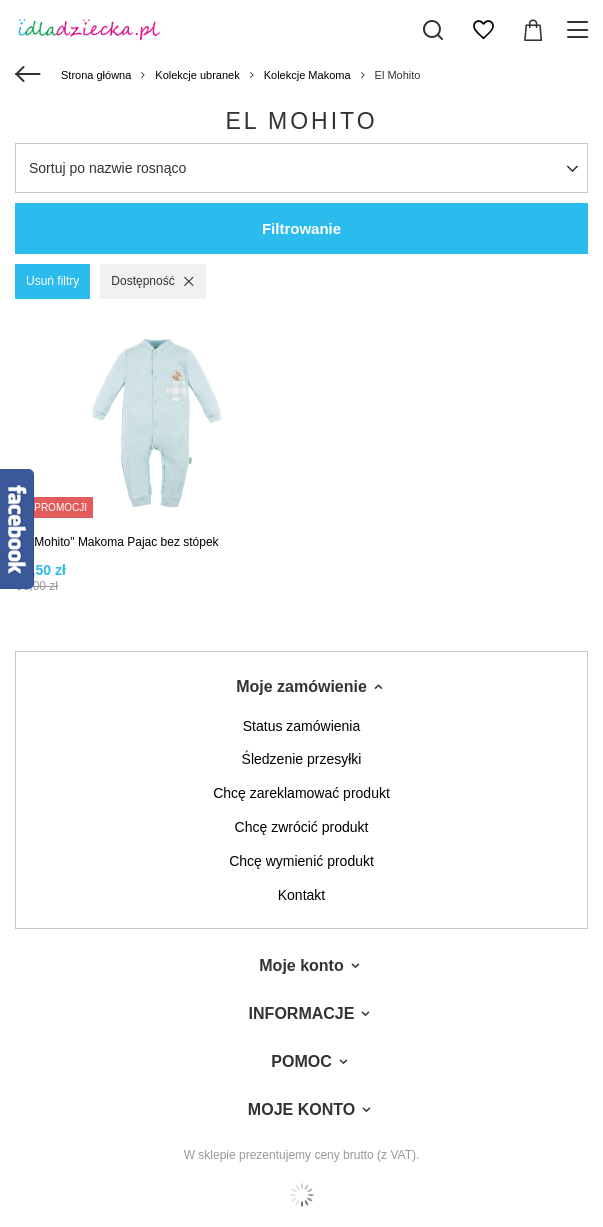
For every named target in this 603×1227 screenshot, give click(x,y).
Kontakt (301, 895)
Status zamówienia (302, 726)
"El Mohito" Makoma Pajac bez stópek (117, 542)
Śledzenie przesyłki (302, 759)
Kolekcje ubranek (197, 75)
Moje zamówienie (301, 686)
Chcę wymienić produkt (301, 861)
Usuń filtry (52, 281)
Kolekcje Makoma (307, 75)
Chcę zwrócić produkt (302, 827)
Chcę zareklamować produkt (301, 793)
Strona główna (96, 75)
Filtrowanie (301, 228)
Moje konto (301, 965)
